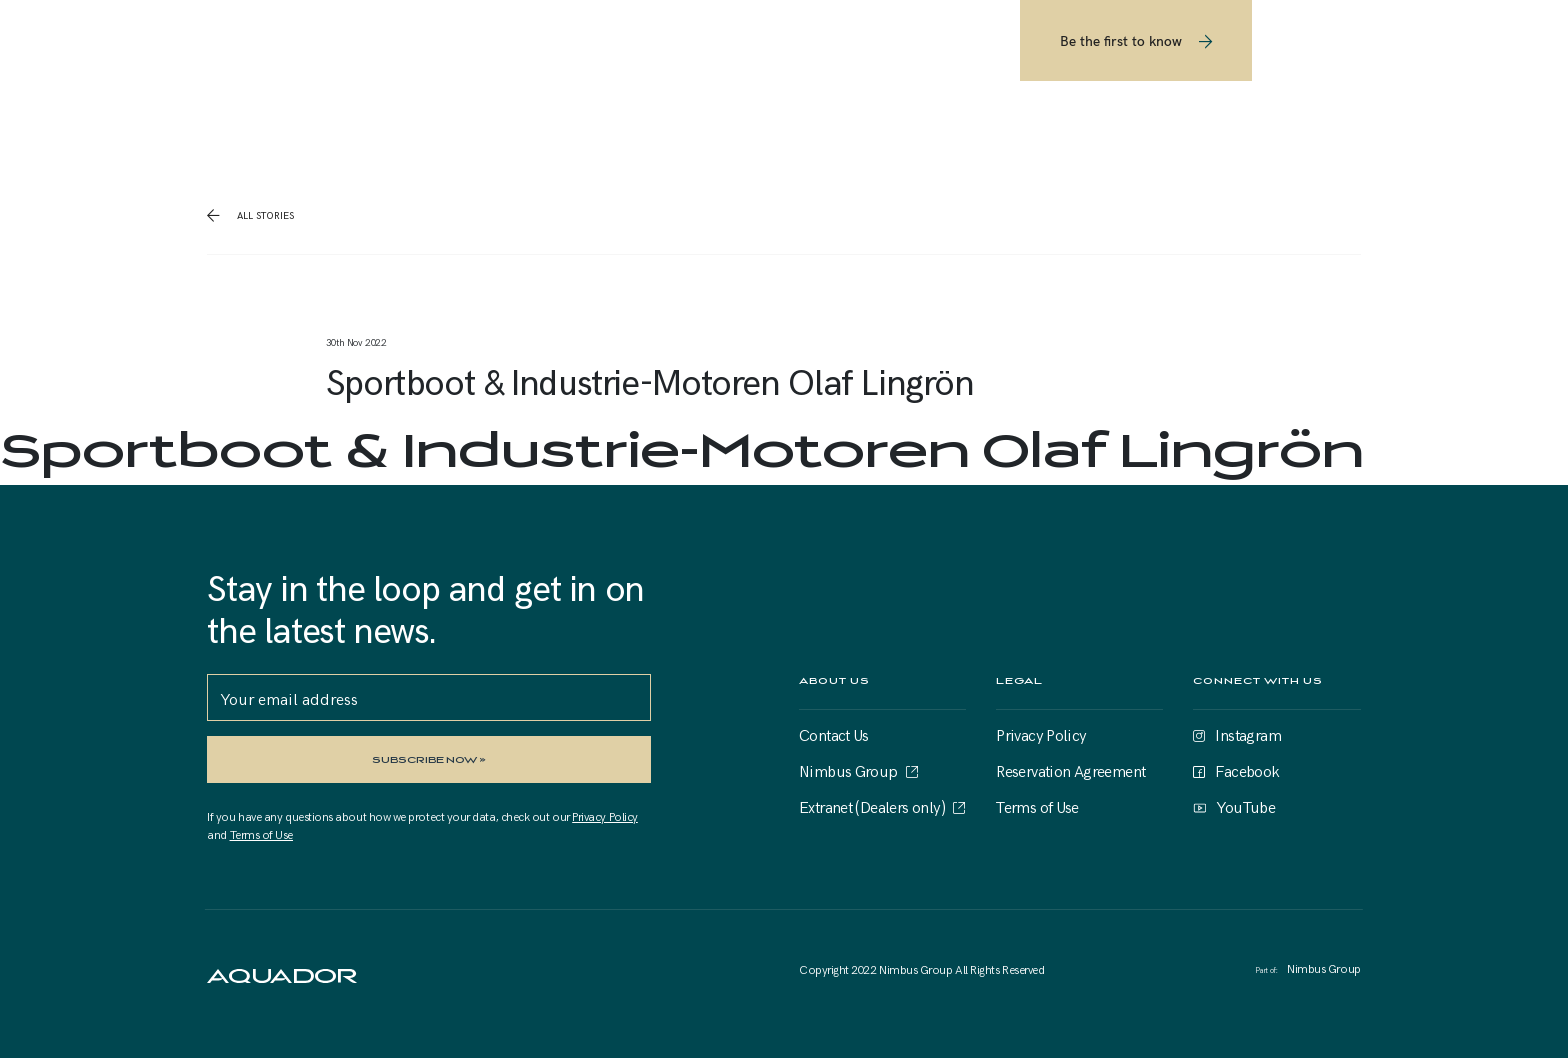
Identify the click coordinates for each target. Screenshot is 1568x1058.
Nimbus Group (848, 770)
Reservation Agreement (1070, 770)
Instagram (1248, 734)
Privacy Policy (605, 816)
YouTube (1245, 806)
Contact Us (834, 734)
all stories (264, 215)
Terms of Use (261, 834)
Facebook (1247, 770)
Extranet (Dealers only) (872, 806)
